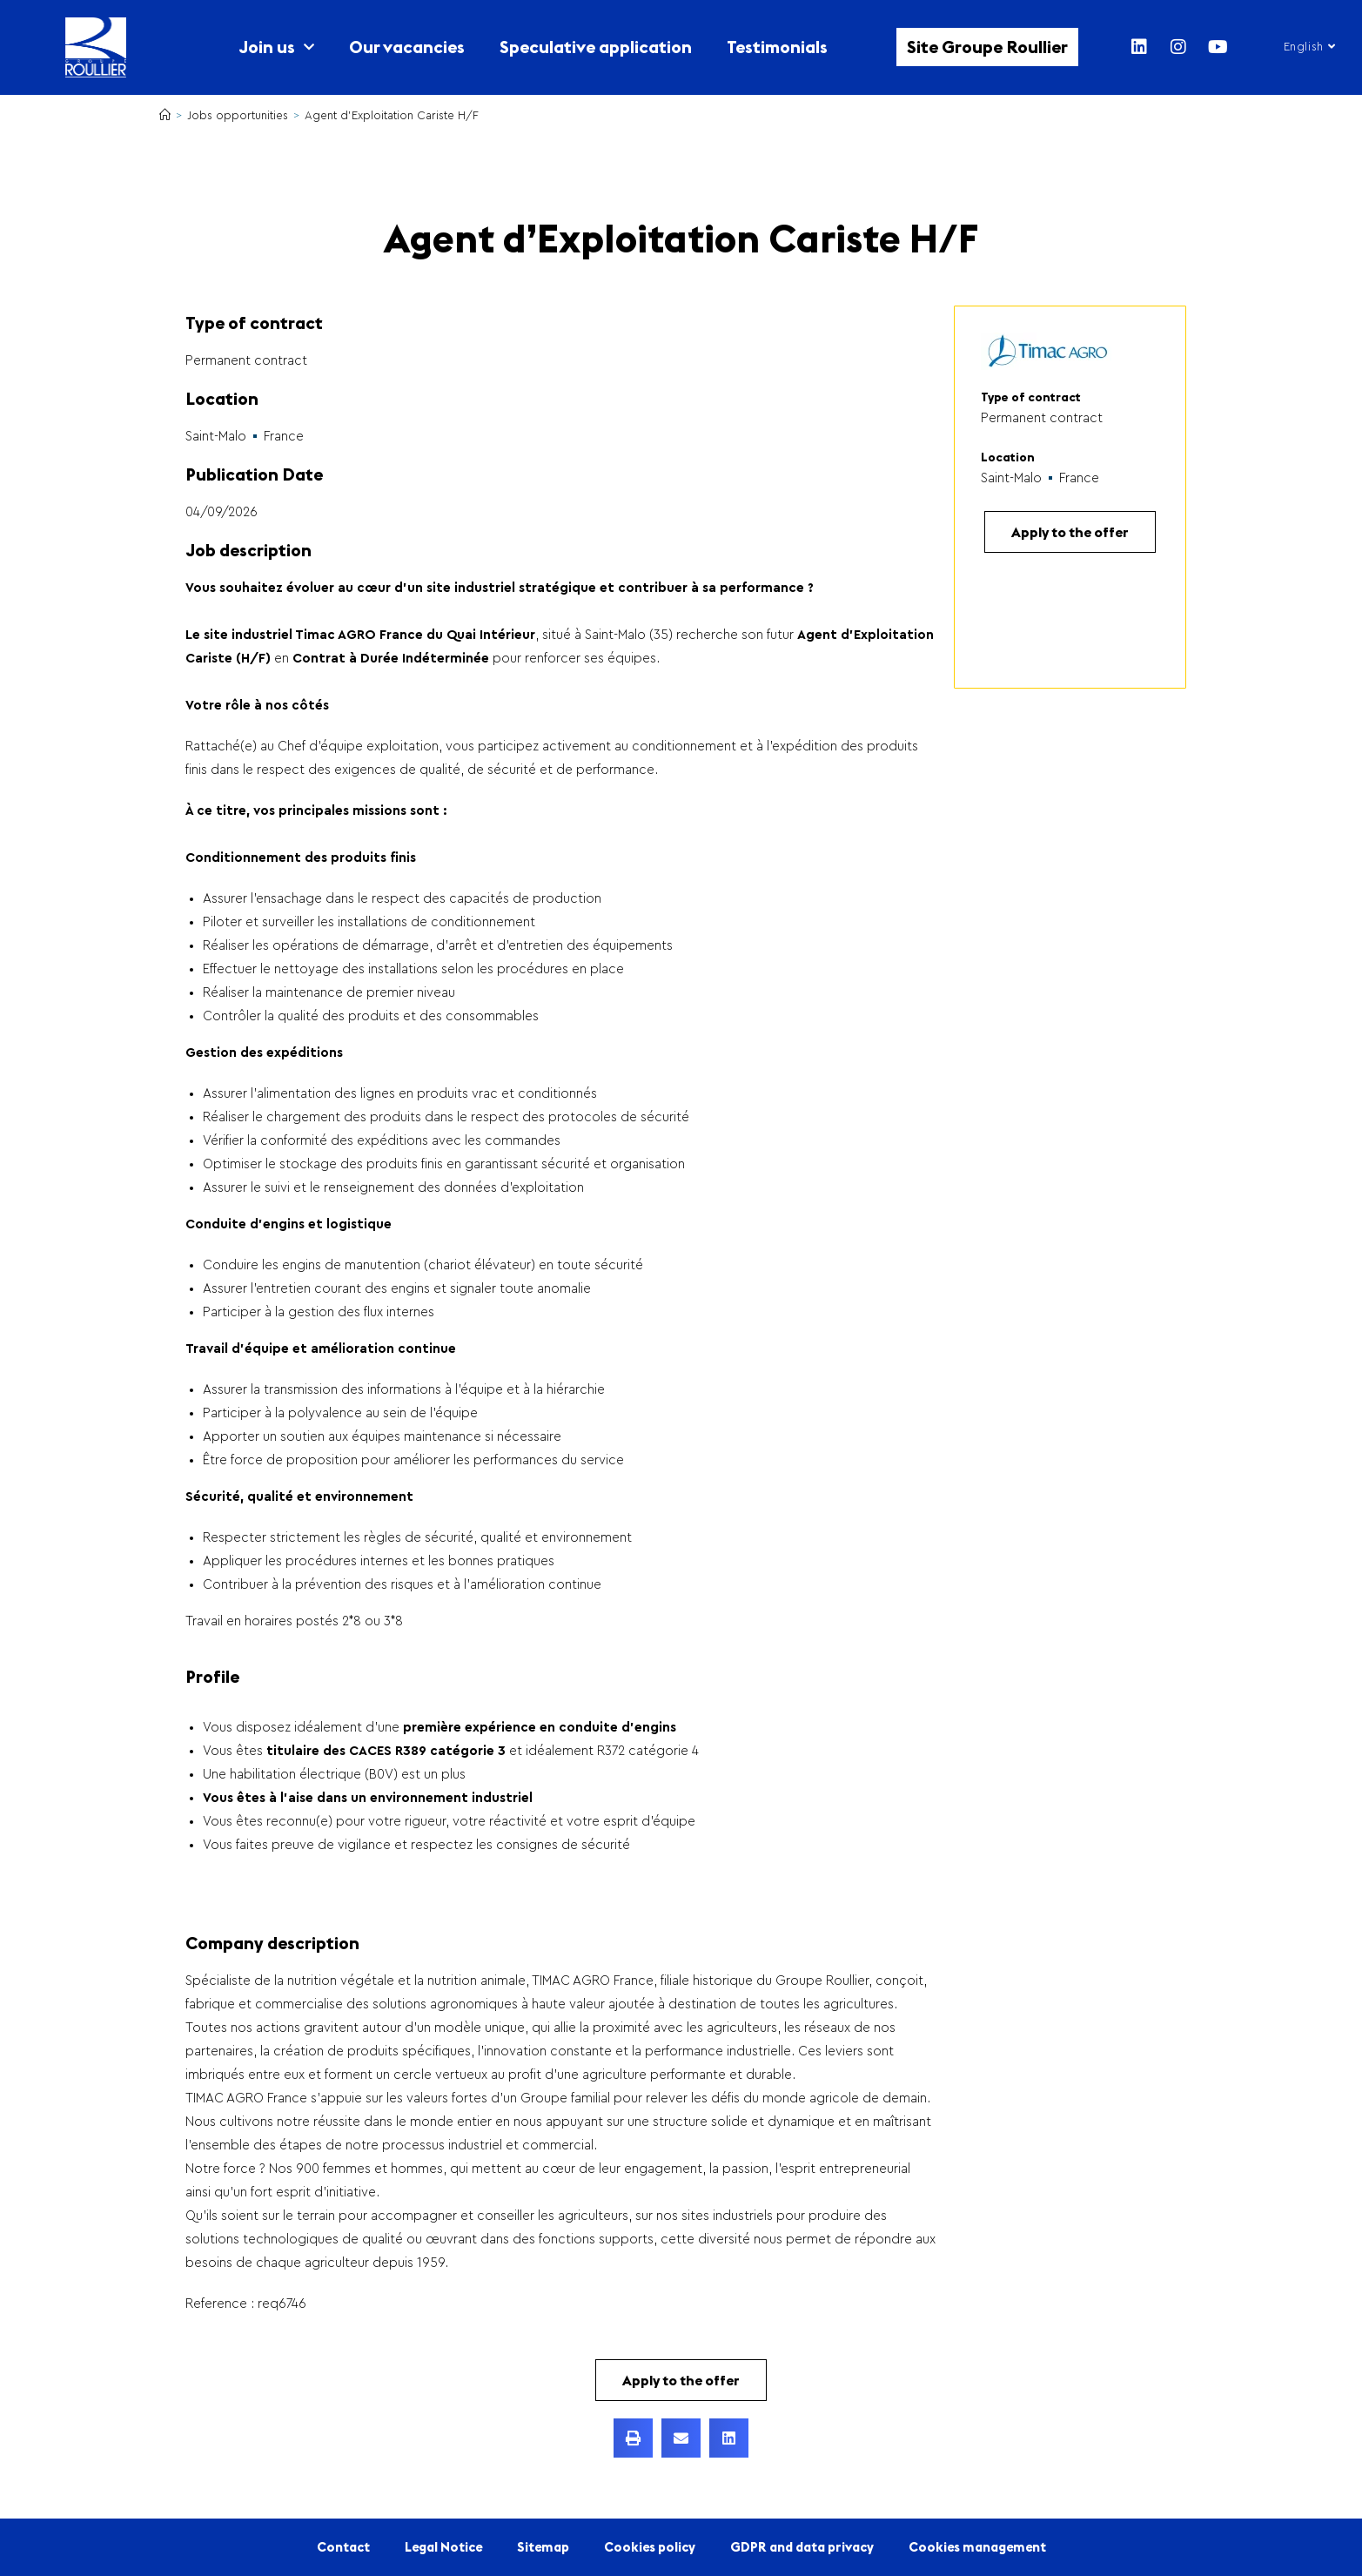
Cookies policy (649, 2547)
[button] (633, 2438)
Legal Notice (443, 2547)
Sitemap (543, 2547)
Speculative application (596, 46)
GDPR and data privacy (802, 2547)
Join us (276, 47)
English (1309, 46)
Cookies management (977, 2547)
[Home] (165, 115)
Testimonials (777, 46)
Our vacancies (407, 46)
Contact (343, 2547)
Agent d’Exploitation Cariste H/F (392, 115)
